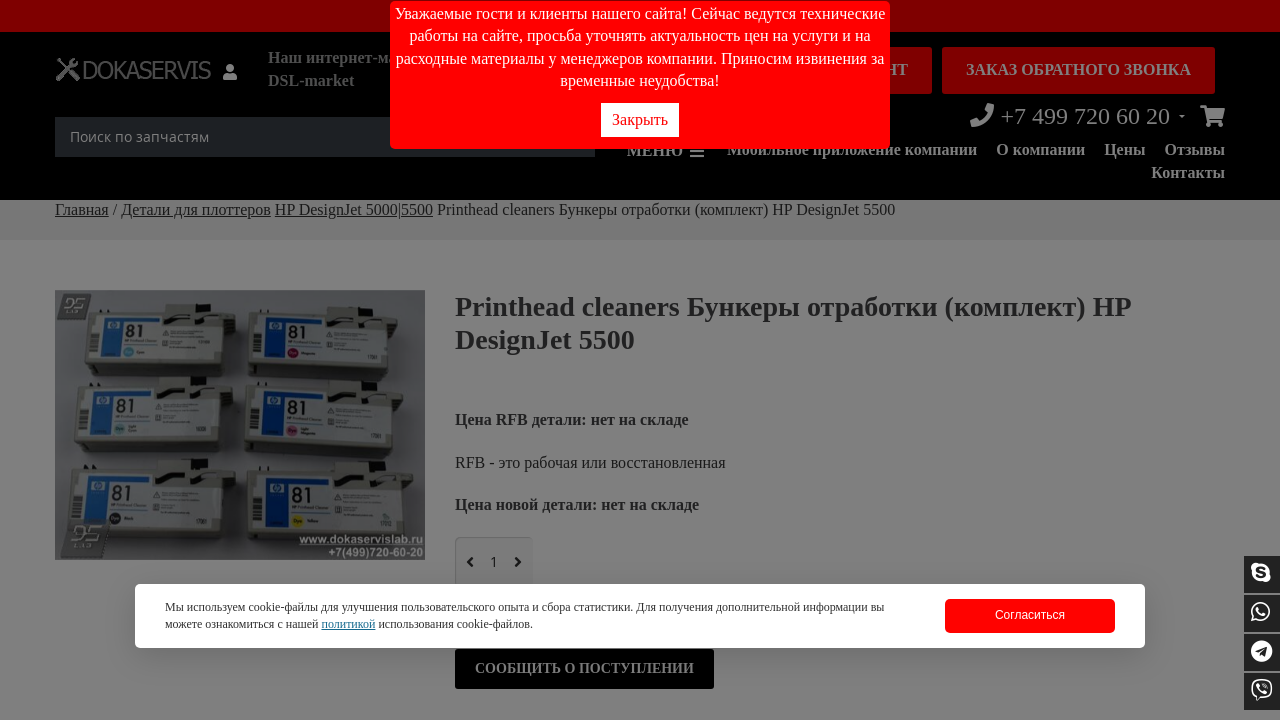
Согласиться (1030, 615)
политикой (348, 624)
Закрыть (640, 119)
